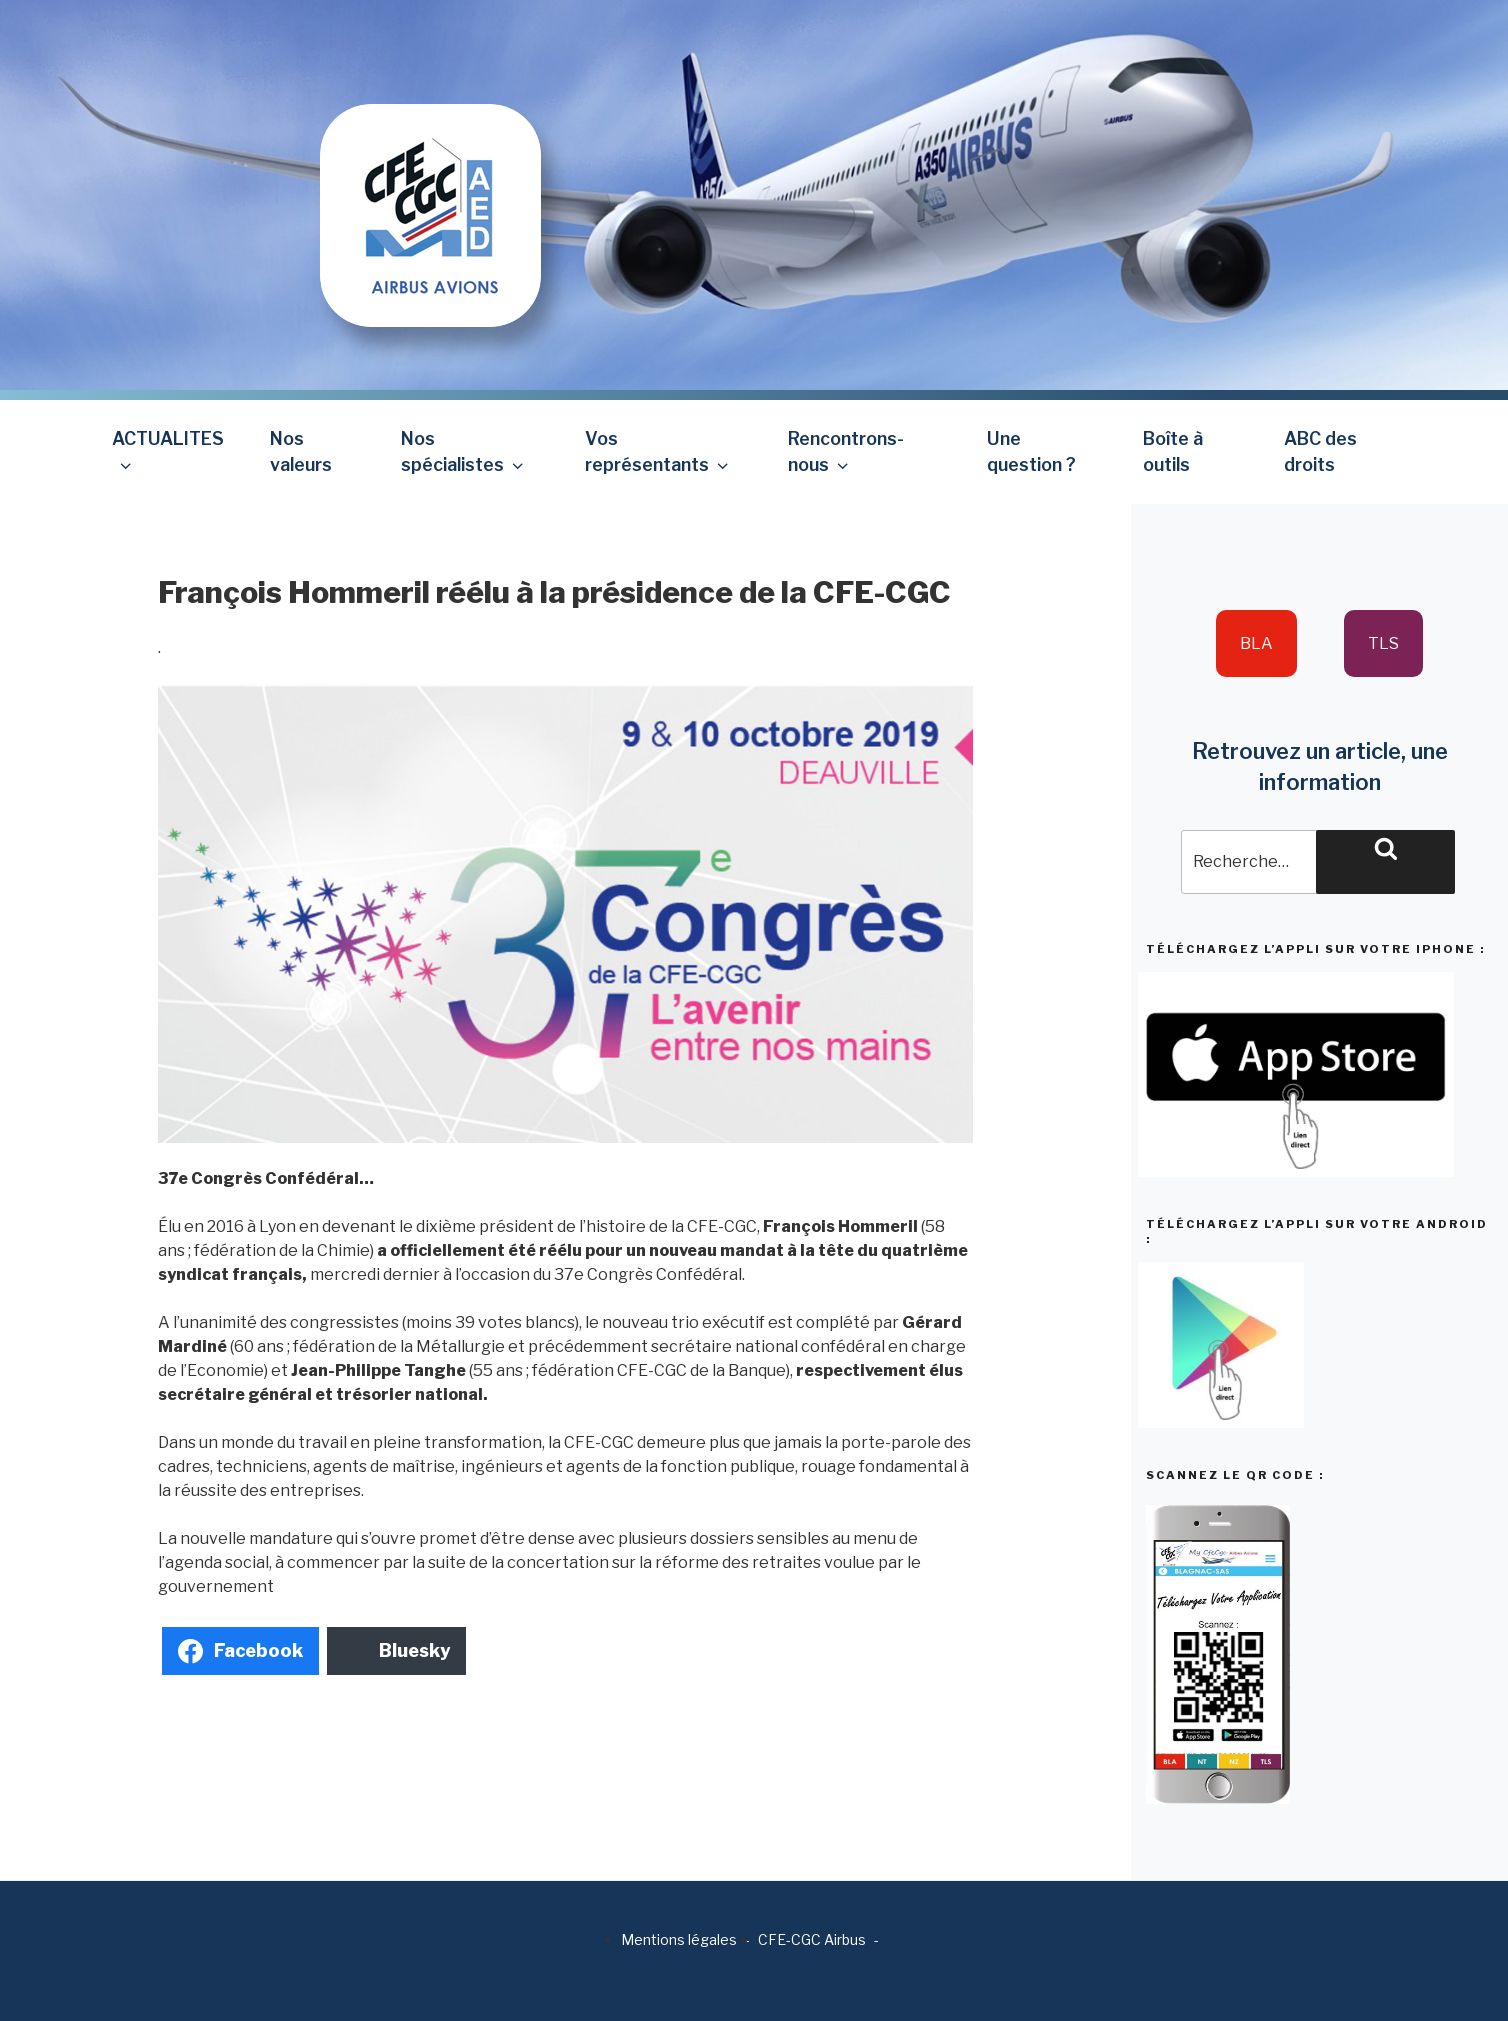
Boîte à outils (1173, 451)
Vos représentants (658, 451)
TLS (1383, 643)
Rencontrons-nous (846, 451)
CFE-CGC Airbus (812, 1939)
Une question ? (1031, 451)
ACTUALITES (168, 451)
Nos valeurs (301, 451)
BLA (1256, 643)
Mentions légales (679, 1939)
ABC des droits (1320, 451)
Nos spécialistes (464, 451)
